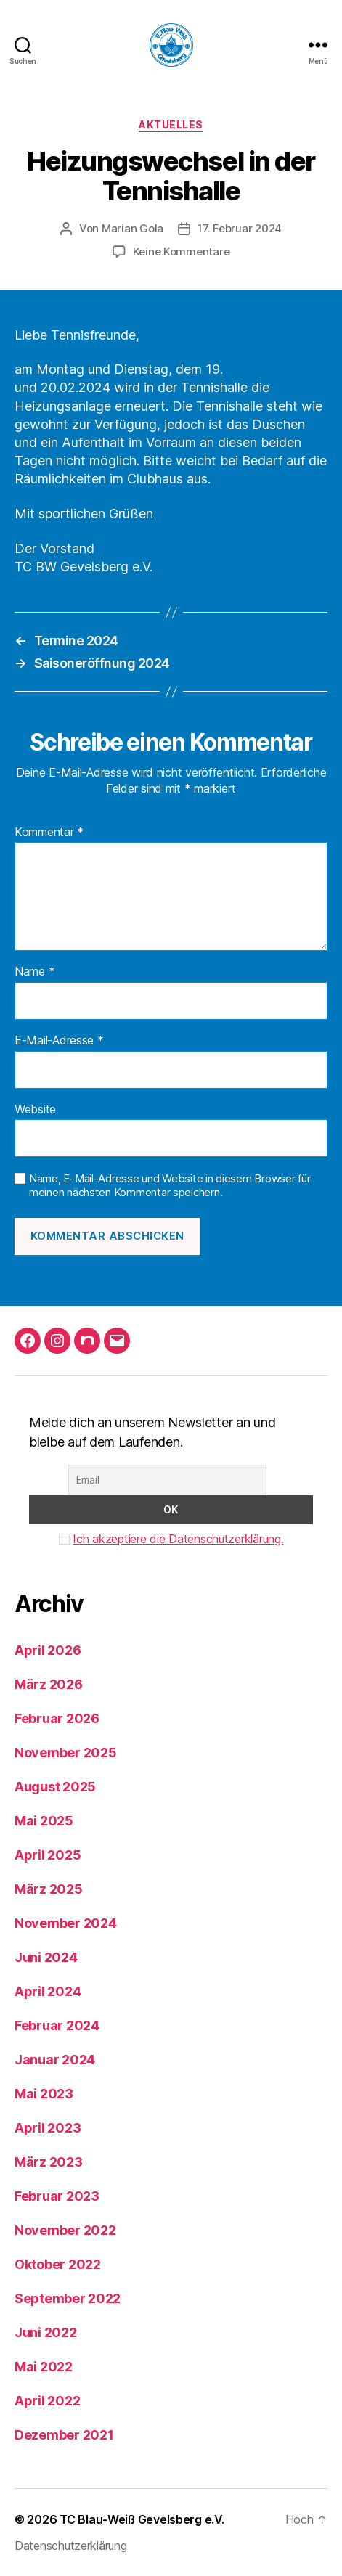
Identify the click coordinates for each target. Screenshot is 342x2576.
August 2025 (55, 1786)
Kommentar (49, 832)
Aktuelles (171, 124)
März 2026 (49, 1684)
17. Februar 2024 (240, 228)
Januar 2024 (55, 2059)
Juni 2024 (46, 1957)
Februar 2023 (57, 2196)
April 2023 (48, 2127)
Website (35, 1109)
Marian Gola (132, 228)
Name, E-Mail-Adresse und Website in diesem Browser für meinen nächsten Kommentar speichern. (169, 1185)
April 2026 (48, 1650)
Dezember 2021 (64, 2434)
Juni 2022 (46, 2332)
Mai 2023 (44, 2093)
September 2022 (68, 2298)
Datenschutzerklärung (71, 2545)
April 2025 (48, 1855)
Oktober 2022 (58, 2264)
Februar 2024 (57, 2025)
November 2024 (66, 1923)
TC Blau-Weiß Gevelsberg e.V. (142, 2519)
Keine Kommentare (181, 251)
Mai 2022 (44, 2366)
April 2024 (48, 1991)
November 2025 (66, 1752)
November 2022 (65, 2230)
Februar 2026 (57, 1718)
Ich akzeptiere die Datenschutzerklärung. (178, 1539)
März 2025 (49, 1889)
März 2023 (49, 2162)
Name (34, 971)
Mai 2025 (44, 1820)
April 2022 (47, 2400)
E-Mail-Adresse (59, 1040)
